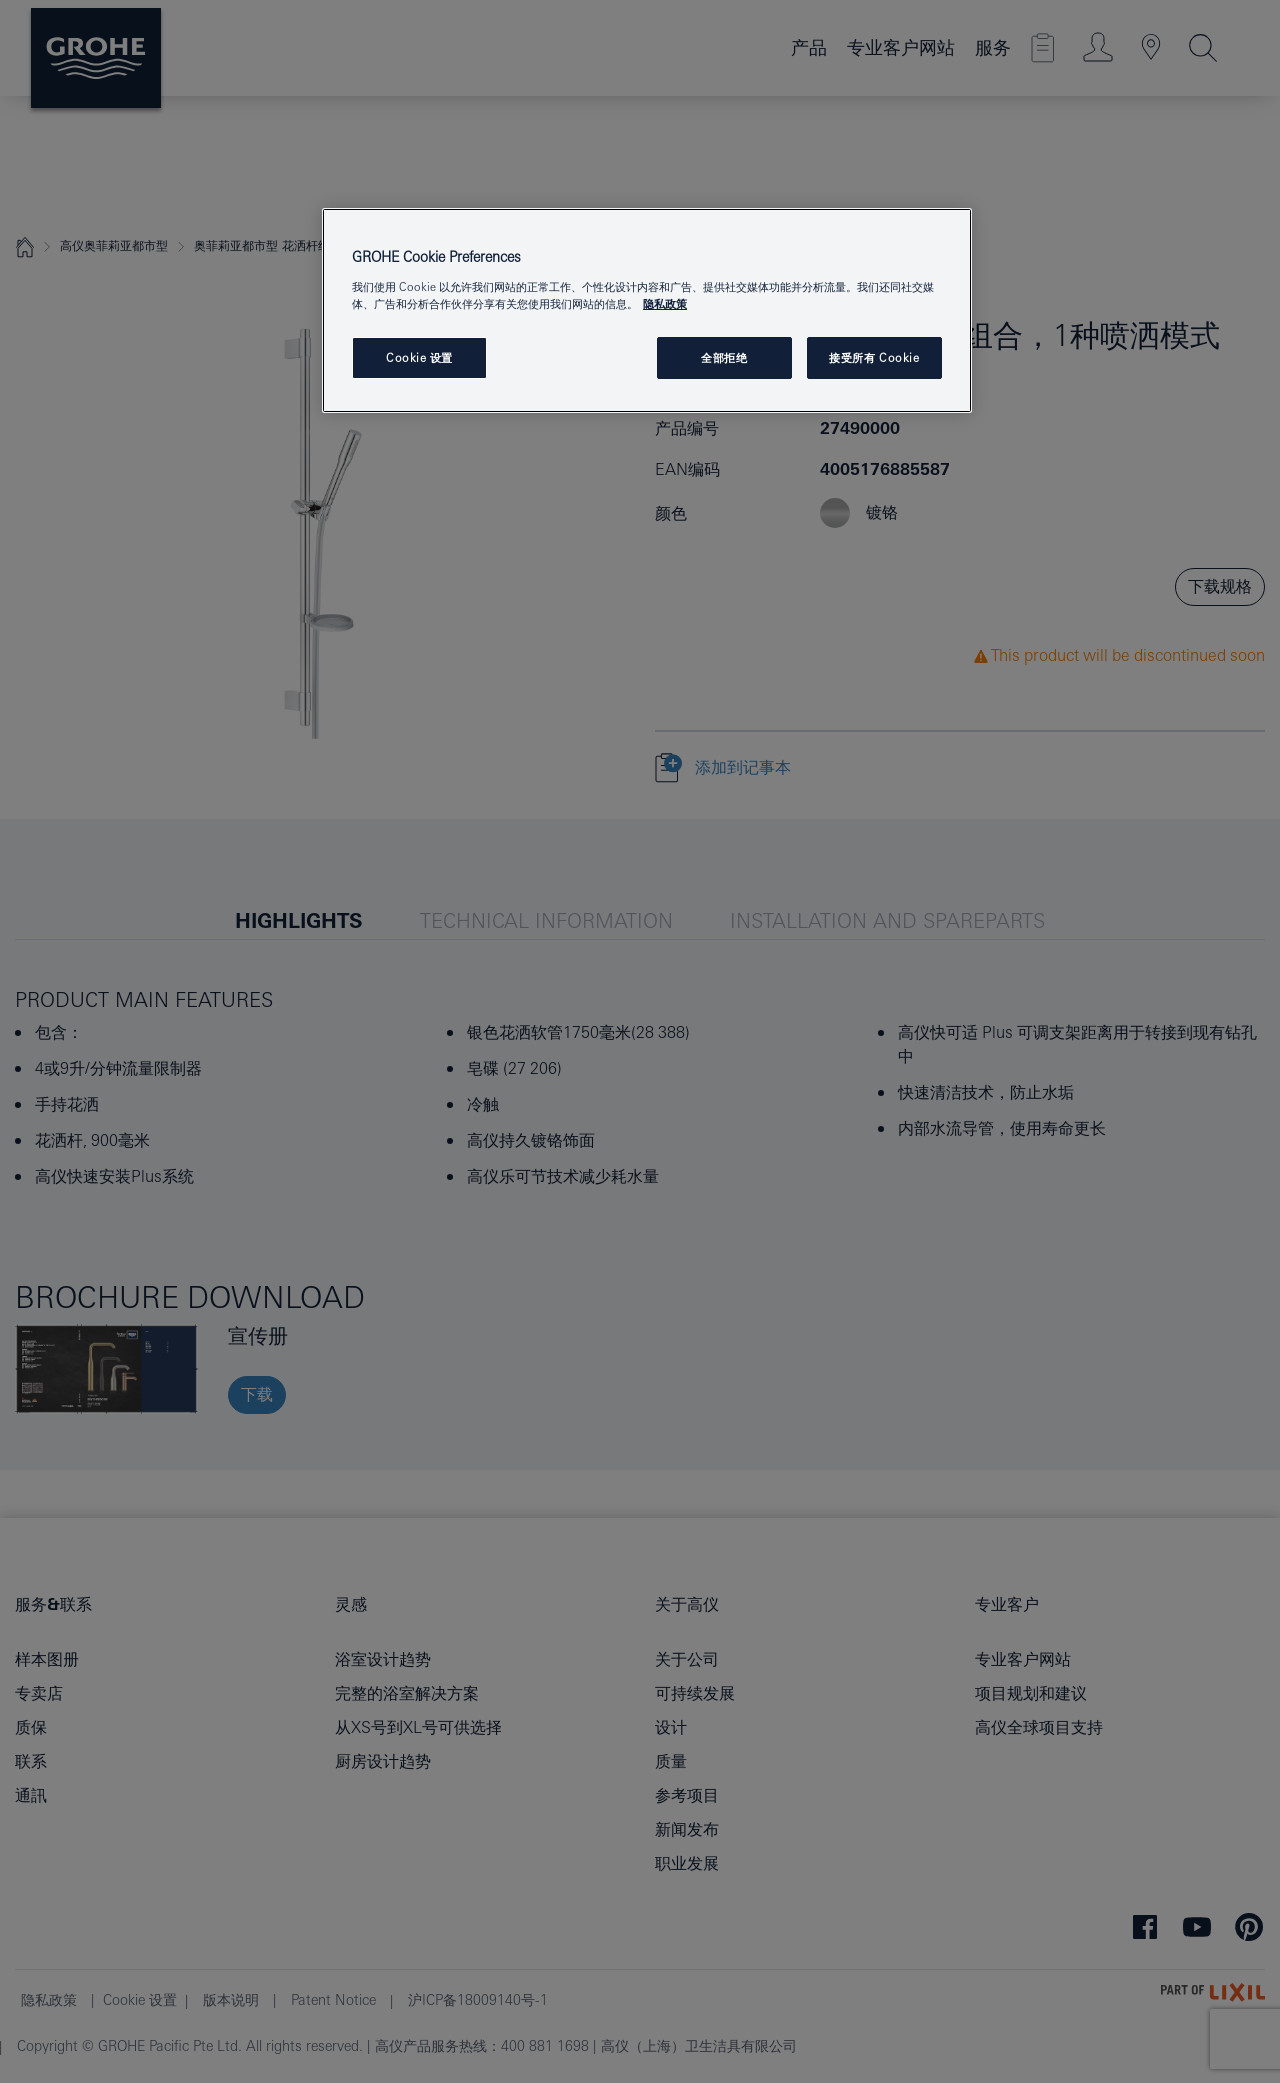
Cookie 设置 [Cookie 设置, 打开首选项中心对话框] (419, 357)
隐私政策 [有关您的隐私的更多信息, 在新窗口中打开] (665, 303)
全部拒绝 (724, 357)
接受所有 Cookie (874, 357)
